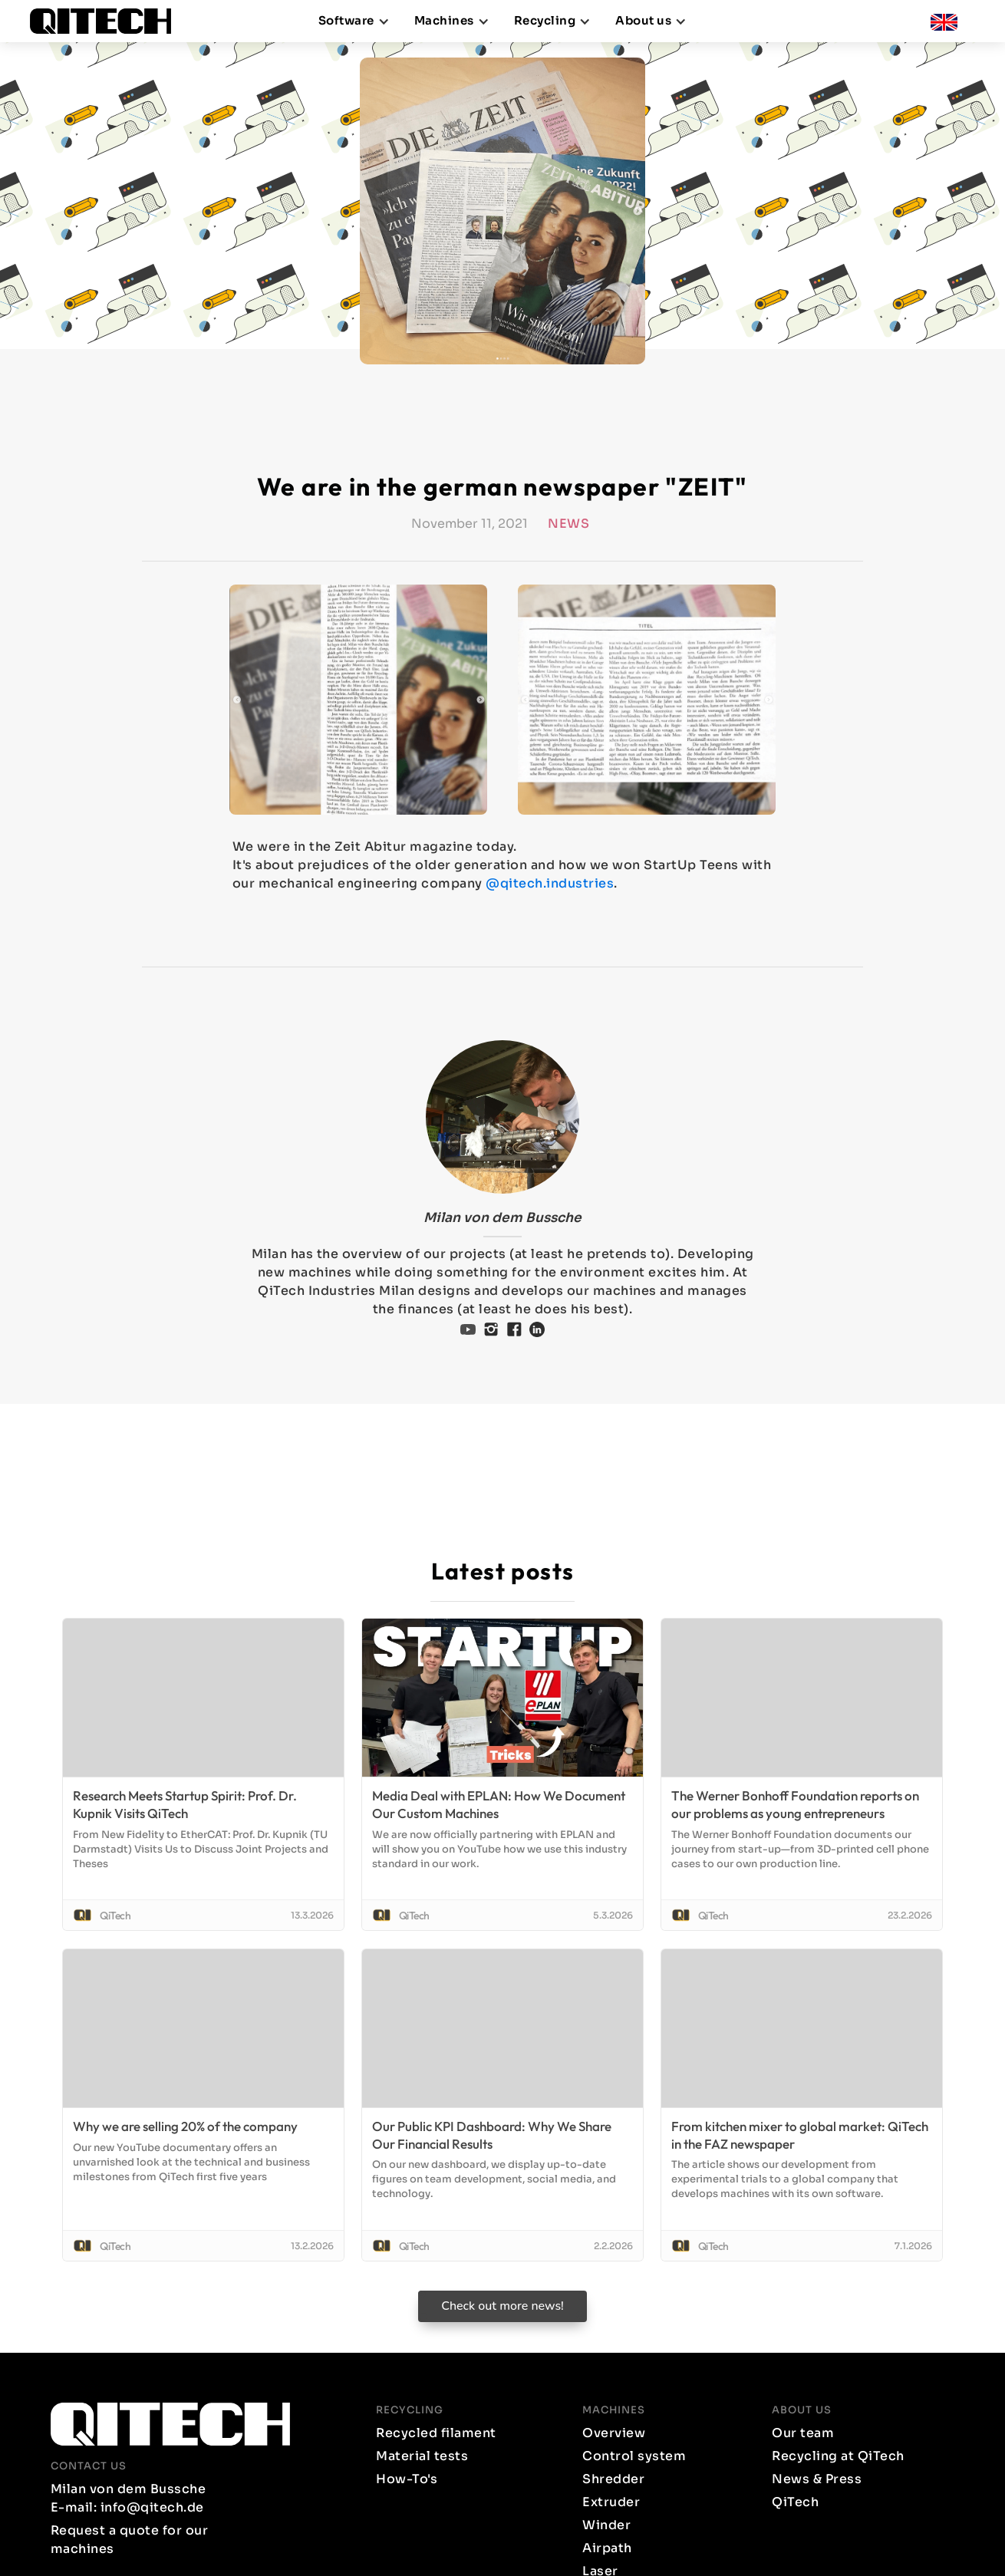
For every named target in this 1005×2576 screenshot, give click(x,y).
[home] (106, 21)
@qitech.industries (550, 883)
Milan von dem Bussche (502, 1218)
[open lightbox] (358, 700)
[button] (354, 21)
